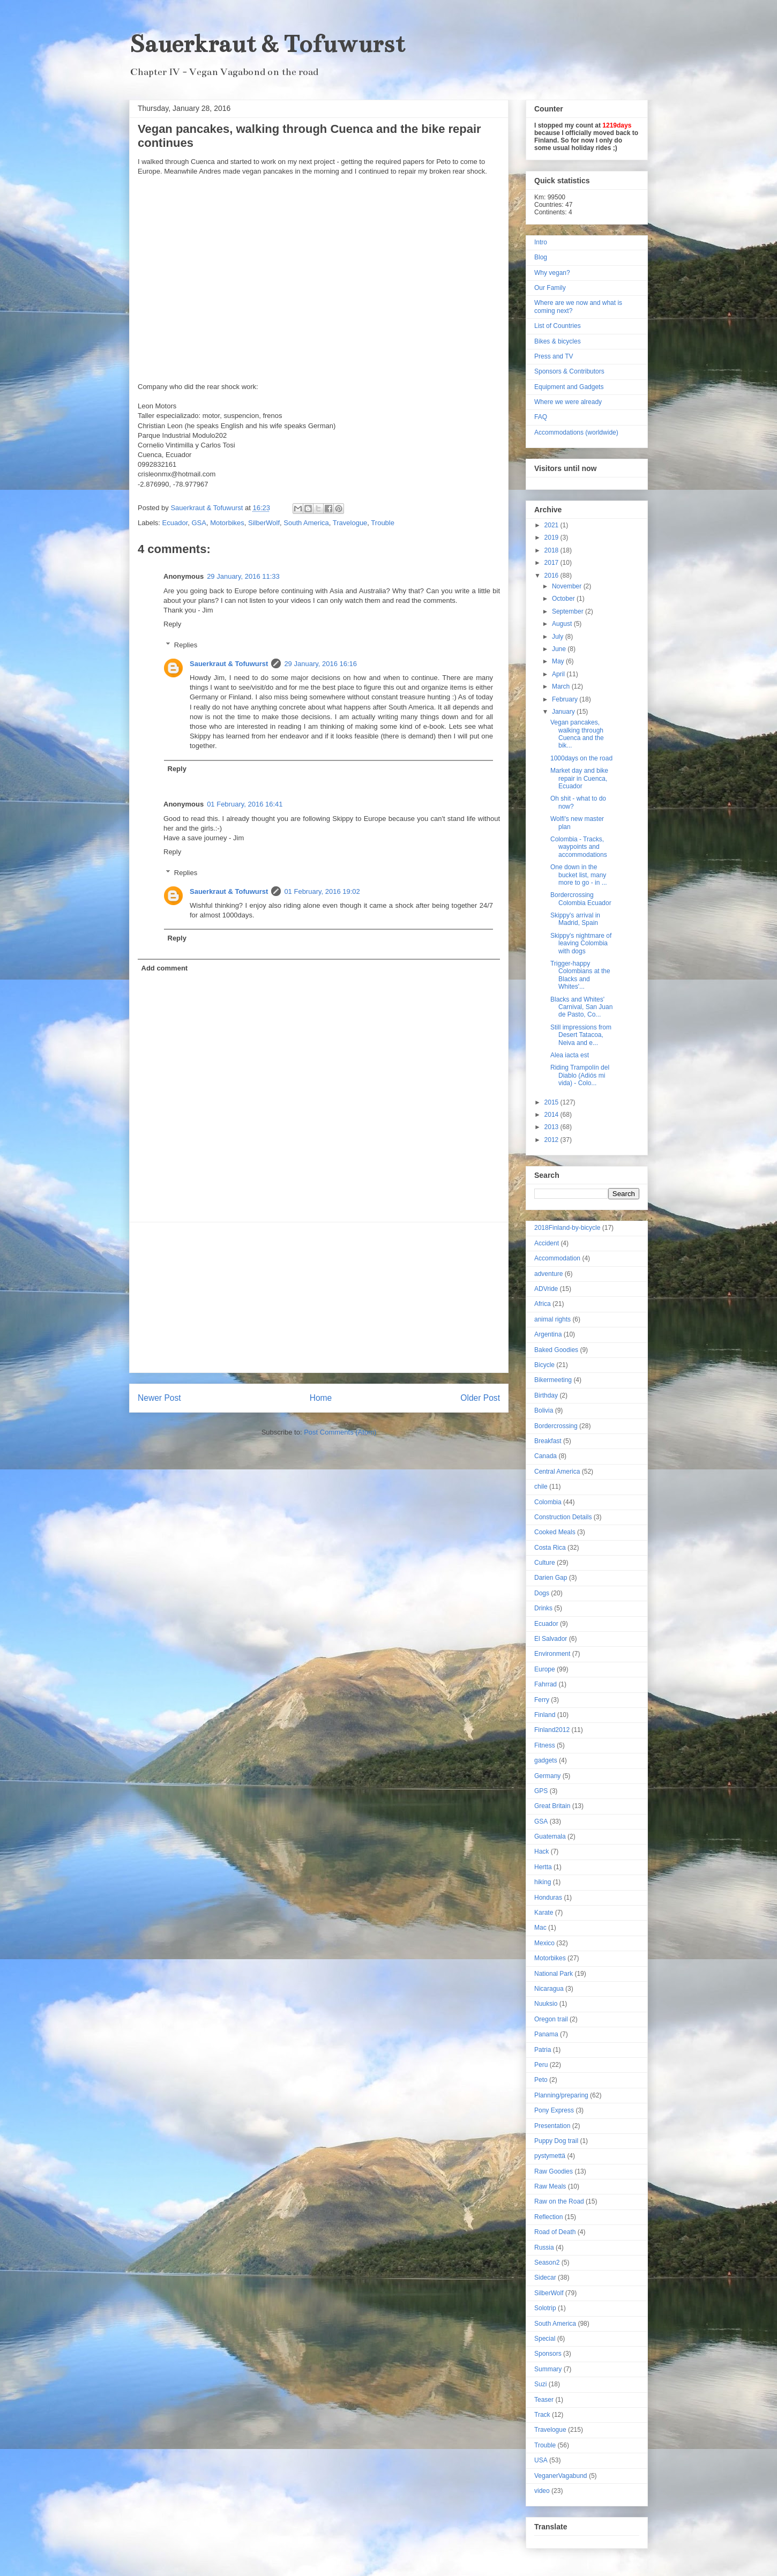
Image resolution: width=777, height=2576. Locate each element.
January (564, 711)
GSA (198, 523)
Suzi (540, 2384)
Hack (541, 1851)
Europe (544, 1669)
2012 (552, 1140)
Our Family (550, 288)
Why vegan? (552, 273)
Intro (540, 242)
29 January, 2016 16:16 (320, 664)
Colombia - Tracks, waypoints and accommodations (578, 846)
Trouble (382, 523)
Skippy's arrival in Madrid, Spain (575, 919)
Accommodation (557, 1258)
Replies (185, 645)
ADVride (546, 1289)
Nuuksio (545, 2003)
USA (541, 2460)
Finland (544, 1715)
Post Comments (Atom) (340, 1432)
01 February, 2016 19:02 (322, 891)
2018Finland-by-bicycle (567, 1227)
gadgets (545, 1760)
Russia (544, 2247)
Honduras (548, 1897)
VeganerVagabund (560, 2476)
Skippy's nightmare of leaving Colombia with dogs (580, 943)
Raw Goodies (553, 2171)
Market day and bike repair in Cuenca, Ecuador (579, 778)
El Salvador (550, 1638)
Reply (172, 624)
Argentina (548, 1334)
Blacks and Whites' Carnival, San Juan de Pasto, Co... (581, 1007)
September (568, 611)
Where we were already (568, 402)
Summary (548, 2369)
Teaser (544, 2399)
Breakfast (548, 1441)
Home (321, 1397)
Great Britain (552, 1806)
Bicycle (544, 1365)
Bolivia (543, 1410)
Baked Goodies (556, 1350)
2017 (552, 562)
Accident (546, 1243)
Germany (547, 1776)
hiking (542, 1882)
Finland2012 (552, 1730)
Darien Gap (550, 1577)
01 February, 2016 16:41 (244, 804)
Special (544, 2338)
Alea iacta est (569, 1055)
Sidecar (545, 2277)
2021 (552, 525)
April (559, 674)
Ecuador (175, 523)
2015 (552, 1102)
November (568, 586)
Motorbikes (227, 523)
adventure (548, 1274)
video (542, 2491)
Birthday (546, 1395)
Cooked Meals (555, 1532)
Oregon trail (551, 2019)
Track (542, 2414)
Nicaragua (549, 1988)
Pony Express (554, 2110)
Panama (546, 2034)
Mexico (544, 1943)
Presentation (552, 2126)
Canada (545, 1456)
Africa (542, 1304)
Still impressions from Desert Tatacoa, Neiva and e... (580, 1035)
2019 (552, 537)
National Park (553, 1973)
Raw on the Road (559, 2201)
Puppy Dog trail (556, 2141)
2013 (552, 1127)
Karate (543, 1912)
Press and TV (553, 356)
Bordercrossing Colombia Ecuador (580, 898)
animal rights (552, 1319)
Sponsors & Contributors (569, 371)
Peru (541, 2065)
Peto (541, 2080)
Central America (557, 1471)
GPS (541, 1791)
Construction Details (563, 1517)
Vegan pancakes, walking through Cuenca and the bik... (577, 734)
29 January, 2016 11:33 (243, 576)
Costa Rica (550, 1547)
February (565, 699)
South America (306, 523)
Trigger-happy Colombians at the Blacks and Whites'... (580, 975)
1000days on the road (581, 758)
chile (541, 1486)
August (563, 624)
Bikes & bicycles (557, 341)
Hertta (543, 1867)
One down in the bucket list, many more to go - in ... (578, 874)
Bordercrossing (556, 1426)
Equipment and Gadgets (568, 387)
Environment (552, 1653)
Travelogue (350, 523)
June (559, 649)
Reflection (548, 2217)
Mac (540, 1927)
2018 (552, 550)
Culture (544, 1562)
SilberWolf (264, 523)
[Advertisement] (318, 1297)
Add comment (164, 968)
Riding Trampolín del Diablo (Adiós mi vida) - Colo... (579, 1075)
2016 (552, 575)
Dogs (541, 1593)
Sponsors (548, 2353)
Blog (540, 257)
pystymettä (549, 2156)
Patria (542, 2050)
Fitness (544, 1745)
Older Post (480, 1397)
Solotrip (545, 2308)
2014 (552, 1114)
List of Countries (557, 326)
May (559, 661)
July (558, 636)
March (562, 686)
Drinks (543, 1608)
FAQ (540, 417)
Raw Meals (550, 2186)
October (564, 598)
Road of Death (555, 2232)
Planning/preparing (561, 2095)
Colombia (548, 1502)
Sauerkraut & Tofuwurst (267, 44)
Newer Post (159, 1397)
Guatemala (550, 1836)
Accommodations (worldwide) (576, 432)
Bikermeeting (553, 1380)
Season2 (546, 2262)
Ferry (541, 1700)
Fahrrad (545, 1684)
